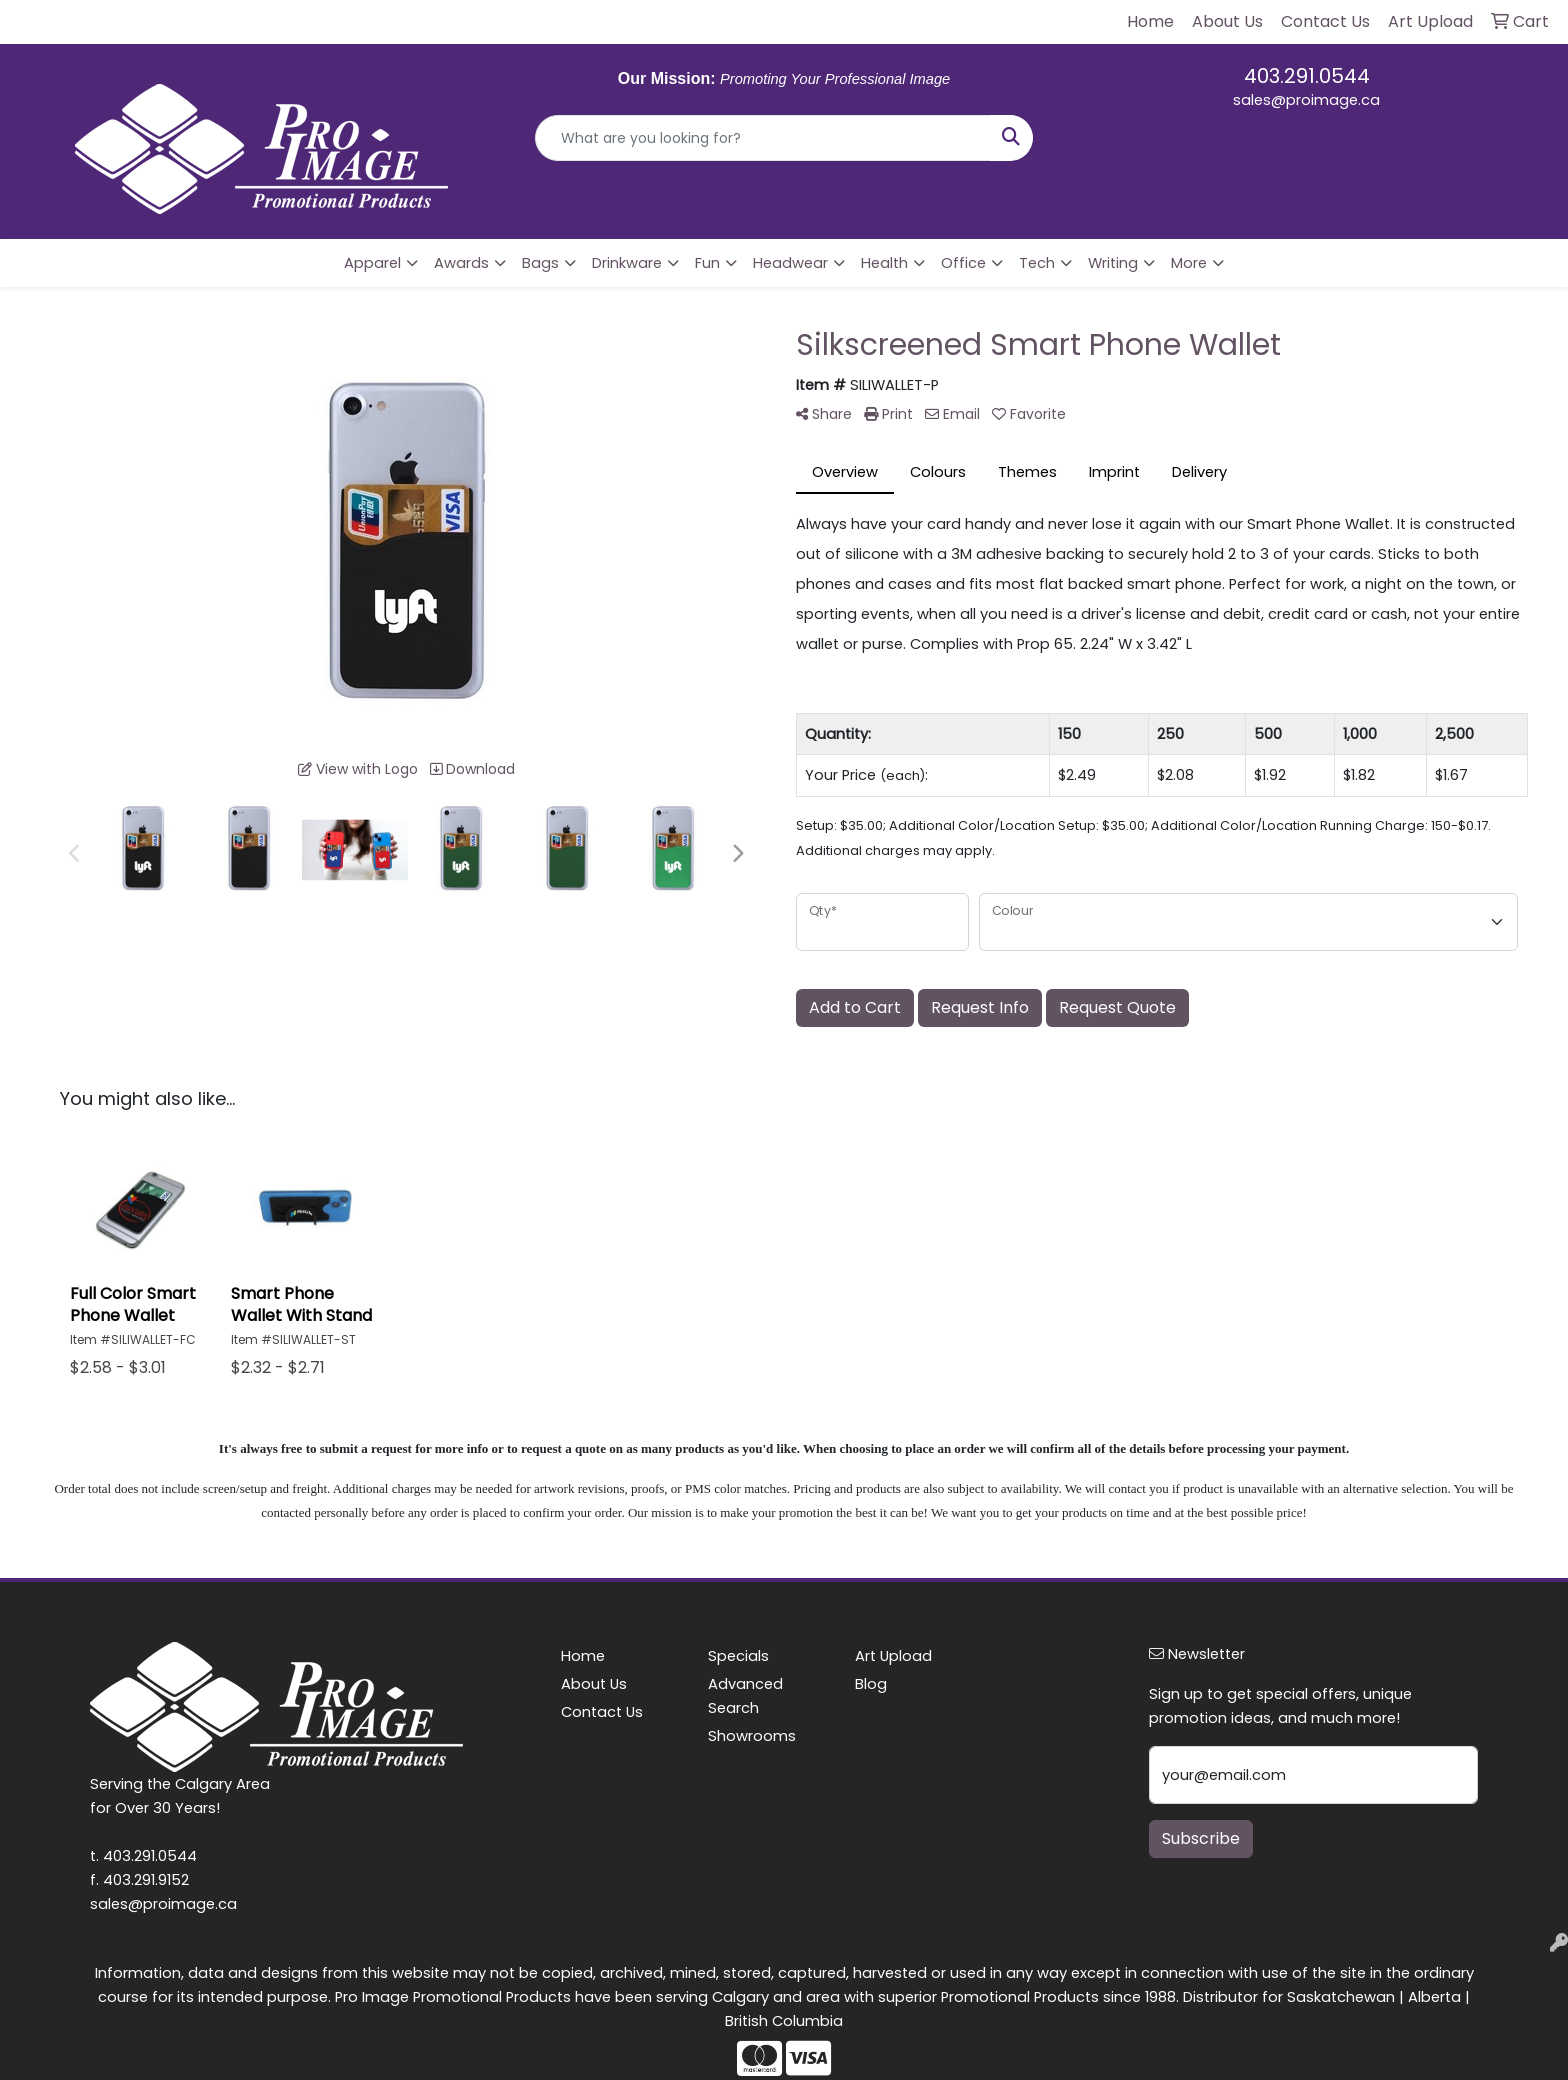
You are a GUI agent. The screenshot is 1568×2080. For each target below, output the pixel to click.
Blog (871, 1684)
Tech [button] (1037, 263)
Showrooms (752, 1736)
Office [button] (963, 263)
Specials (738, 1656)
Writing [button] (1113, 263)
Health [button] (884, 263)
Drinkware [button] (627, 263)
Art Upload (893, 1656)
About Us (594, 1684)
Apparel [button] (372, 263)
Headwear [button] (790, 263)
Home (583, 1656)
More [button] (1189, 263)
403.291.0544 (1307, 76)
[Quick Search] (763, 138)
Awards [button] (461, 263)
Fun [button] (707, 263)
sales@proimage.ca (1306, 100)
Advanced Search (745, 1696)
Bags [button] (540, 263)
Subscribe (1201, 1838)
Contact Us (602, 1712)
